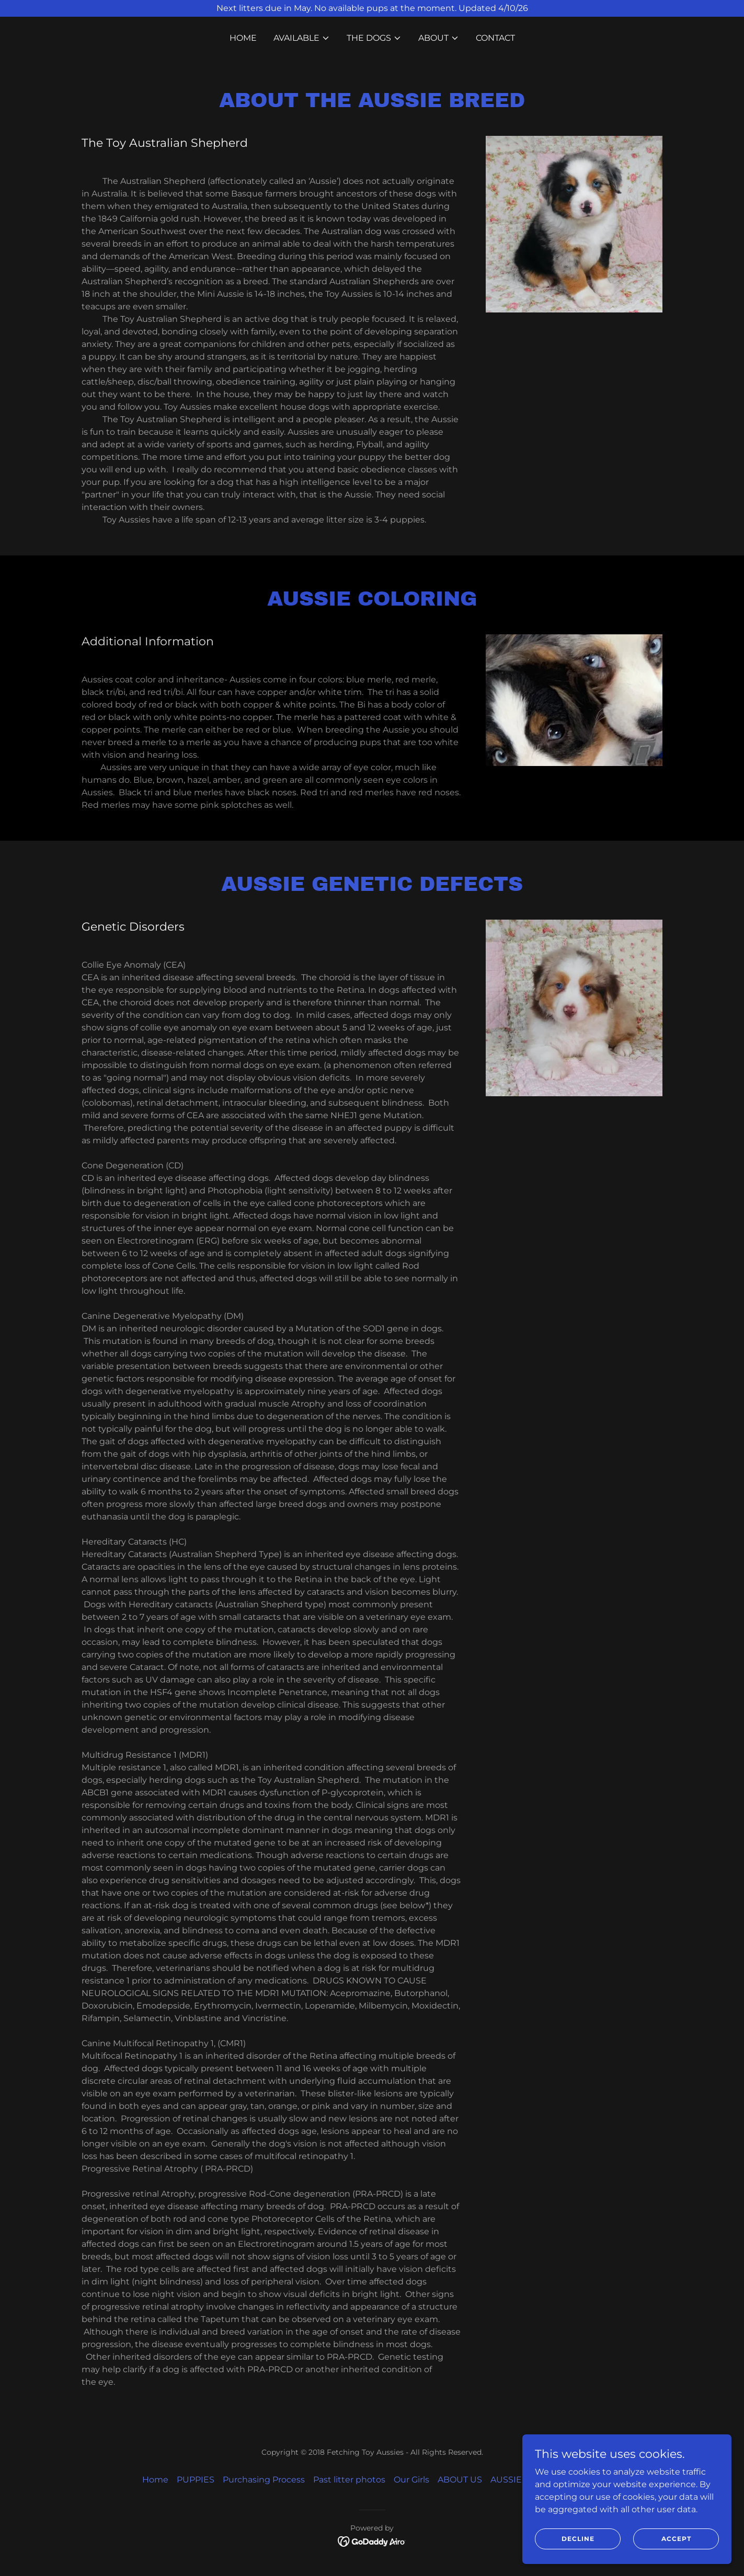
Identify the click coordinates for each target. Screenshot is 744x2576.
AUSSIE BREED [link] (522, 2480)
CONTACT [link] (495, 38)
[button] (301, 38)
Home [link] (243, 38)
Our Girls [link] (411, 2480)
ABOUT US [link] (460, 2480)
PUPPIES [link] (195, 2480)
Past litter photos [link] (349, 2480)
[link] (372, 2541)
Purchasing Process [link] (264, 2480)
